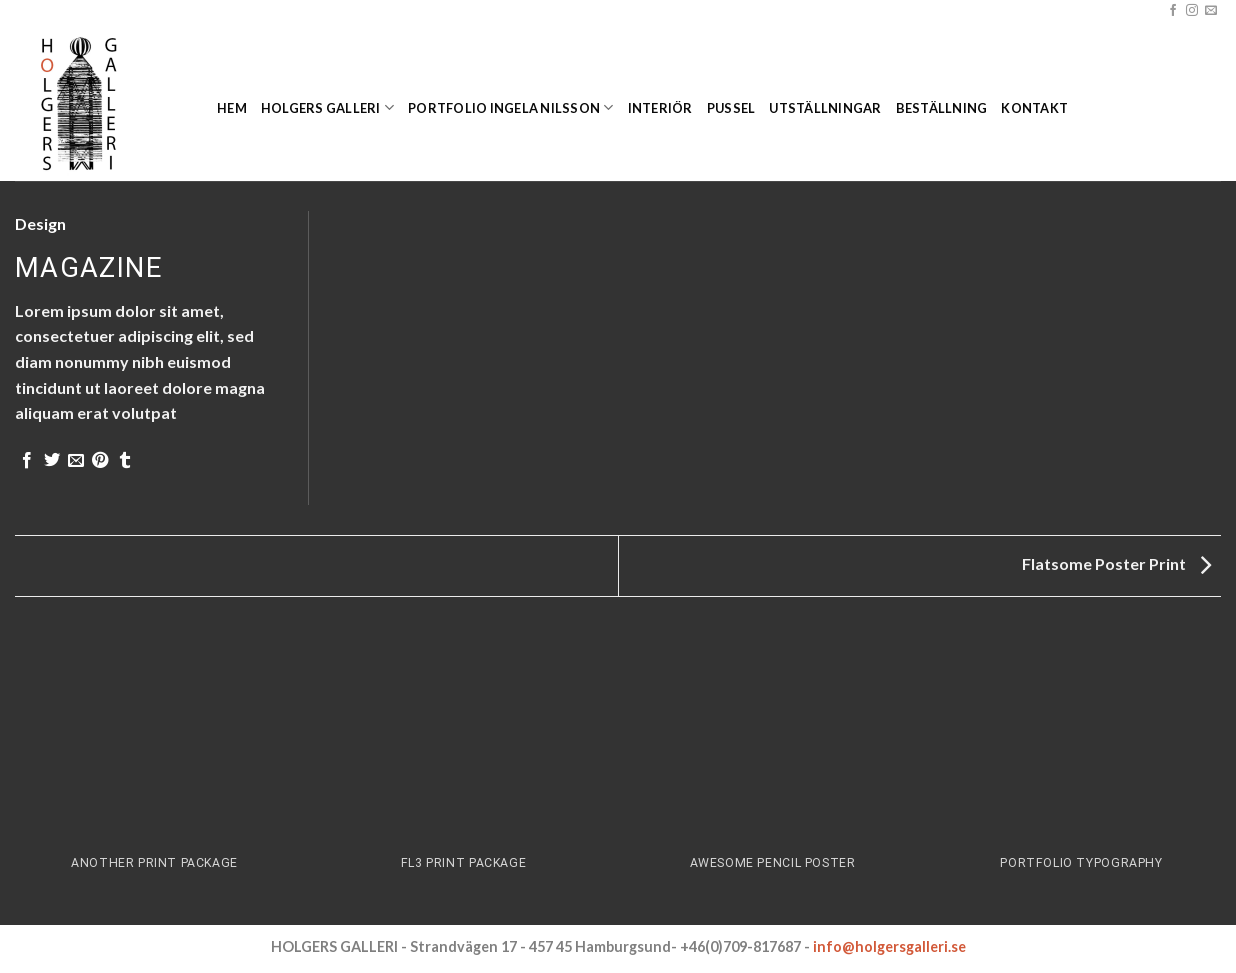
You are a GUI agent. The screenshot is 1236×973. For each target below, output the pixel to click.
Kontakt (1034, 108)
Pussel (731, 108)
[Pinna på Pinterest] (100, 461)
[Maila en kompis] (76, 461)
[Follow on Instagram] (1192, 11)
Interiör (660, 108)
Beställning (942, 108)
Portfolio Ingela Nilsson (511, 107)
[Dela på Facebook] (27, 461)
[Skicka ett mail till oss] (1211, 11)
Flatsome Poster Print (1116, 563)
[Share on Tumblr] (125, 461)
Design (40, 223)
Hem (232, 108)
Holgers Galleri (327, 107)
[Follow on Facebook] (1173, 11)
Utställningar (825, 108)
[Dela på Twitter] (52, 461)
